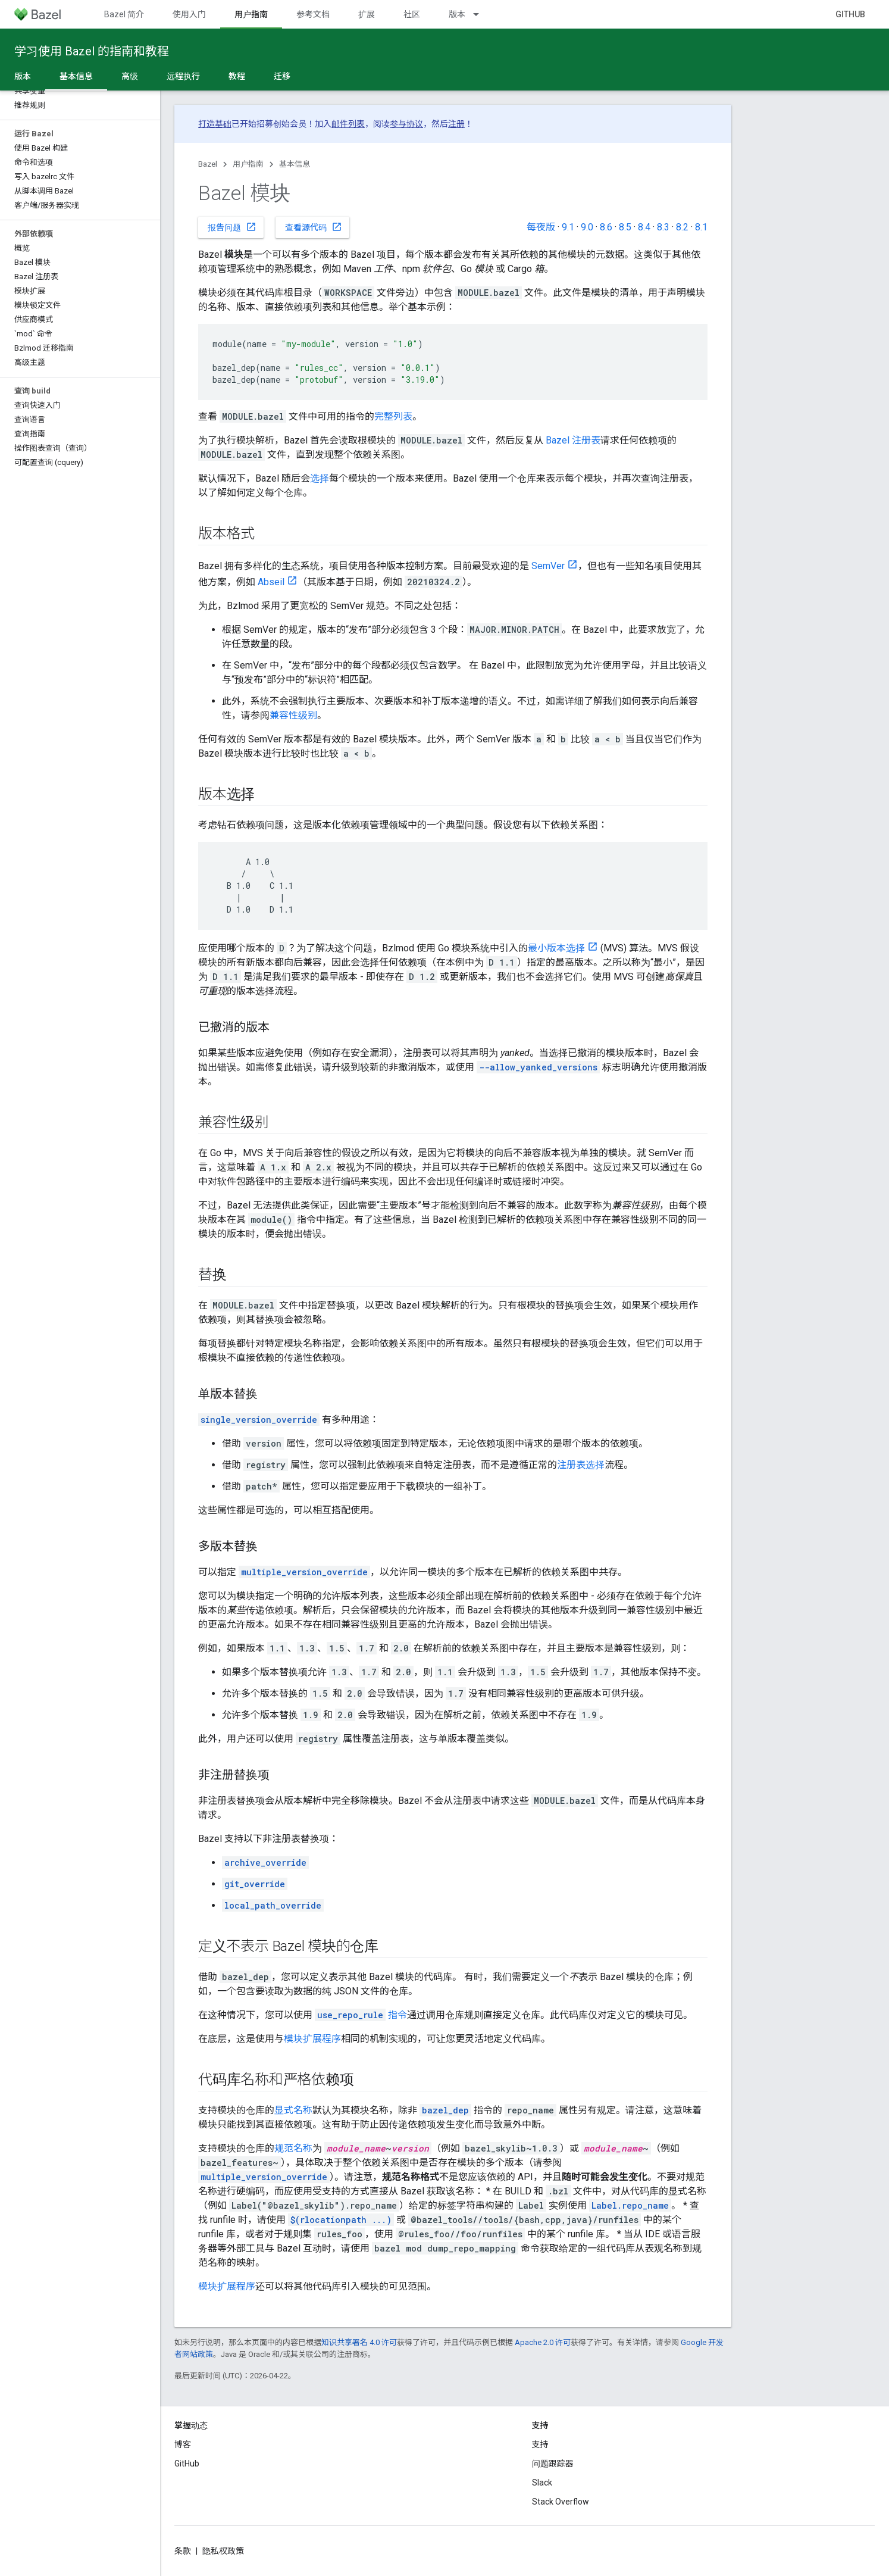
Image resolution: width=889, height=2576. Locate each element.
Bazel (207, 164)
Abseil (271, 582)
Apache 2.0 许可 (543, 2342)
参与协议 (406, 124)
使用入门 (189, 14)
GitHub (850, 14)
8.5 (625, 227)
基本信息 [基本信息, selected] (76, 76)
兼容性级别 (293, 715)
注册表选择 (581, 1464)
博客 (182, 2444)
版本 (457, 14)
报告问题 (232, 226)
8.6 (606, 227)
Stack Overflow (560, 2501)
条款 (182, 2551)
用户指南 (248, 164)
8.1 (701, 227)
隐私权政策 (223, 2551)
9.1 (568, 227)
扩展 (366, 14)
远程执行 (183, 76)
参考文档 (313, 14)
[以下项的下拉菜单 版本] (481, 14)
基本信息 (294, 164)
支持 (540, 2444)
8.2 (682, 227)
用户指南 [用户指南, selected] (251, 14)
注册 (456, 124)
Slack (542, 2482)
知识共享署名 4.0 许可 (359, 2342)
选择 (319, 478)
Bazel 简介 (124, 14)
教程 (236, 76)
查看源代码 (313, 226)
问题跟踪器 (553, 2463)
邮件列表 (348, 124)
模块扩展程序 (312, 2038)
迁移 (282, 76)
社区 (411, 14)
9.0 (587, 227)
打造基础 (214, 124)
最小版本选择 (556, 948)
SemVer (548, 566)
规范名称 (293, 2148)
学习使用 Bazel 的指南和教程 (91, 51)
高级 (129, 76)
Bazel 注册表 (573, 440)
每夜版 (541, 227)
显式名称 (293, 2110)
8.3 (663, 227)
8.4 (644, 227)
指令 (361, 2015)
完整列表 (393, 416)
